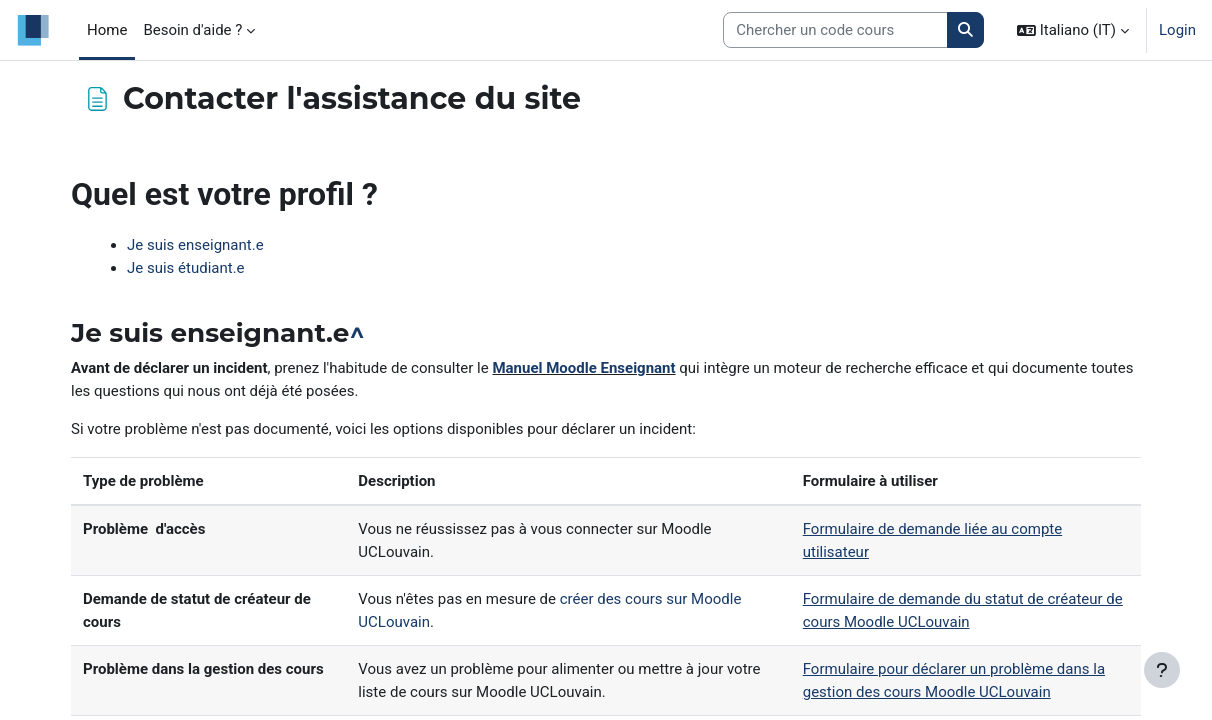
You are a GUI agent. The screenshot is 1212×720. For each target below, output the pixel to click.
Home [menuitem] (107, 30)
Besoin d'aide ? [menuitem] (192, 30)
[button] (1073, 30)
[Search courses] (835, 30)
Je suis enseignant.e (195, 245)
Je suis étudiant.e (186, 268)
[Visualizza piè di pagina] (1162, 670)
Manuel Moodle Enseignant (583, 368)
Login (1177, 30)
